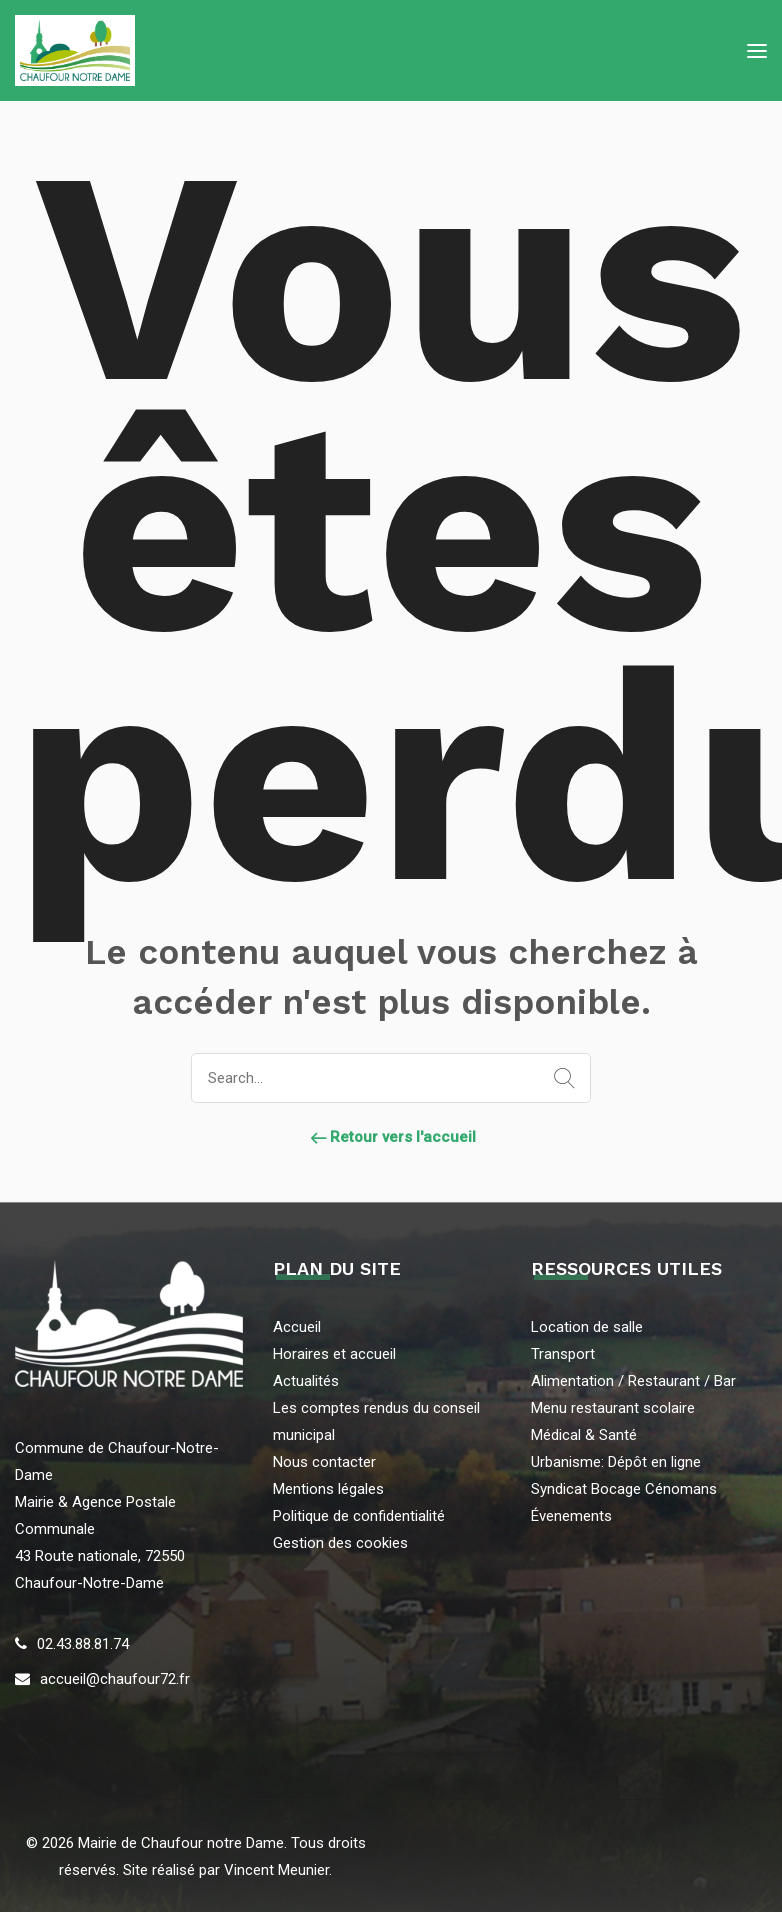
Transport (563, 1354)
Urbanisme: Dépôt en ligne (616, 1462)
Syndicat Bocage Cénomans (624, 1489)
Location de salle (587, 1327)
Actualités (306, 1381)
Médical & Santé (584, 1435)
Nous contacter (324, 1462)
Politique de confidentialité (359, 1516)
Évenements (571, 1516)
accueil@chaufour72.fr (115, 1679)
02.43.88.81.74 (83, 1644)
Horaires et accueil (334, 1354)
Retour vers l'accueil (391, 1137)
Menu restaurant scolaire (613, 1408)
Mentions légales (328, 1489)
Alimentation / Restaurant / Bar (633, 1381)
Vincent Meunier (274, 1870)
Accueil (297, 1327)
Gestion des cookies (340, 1543)
